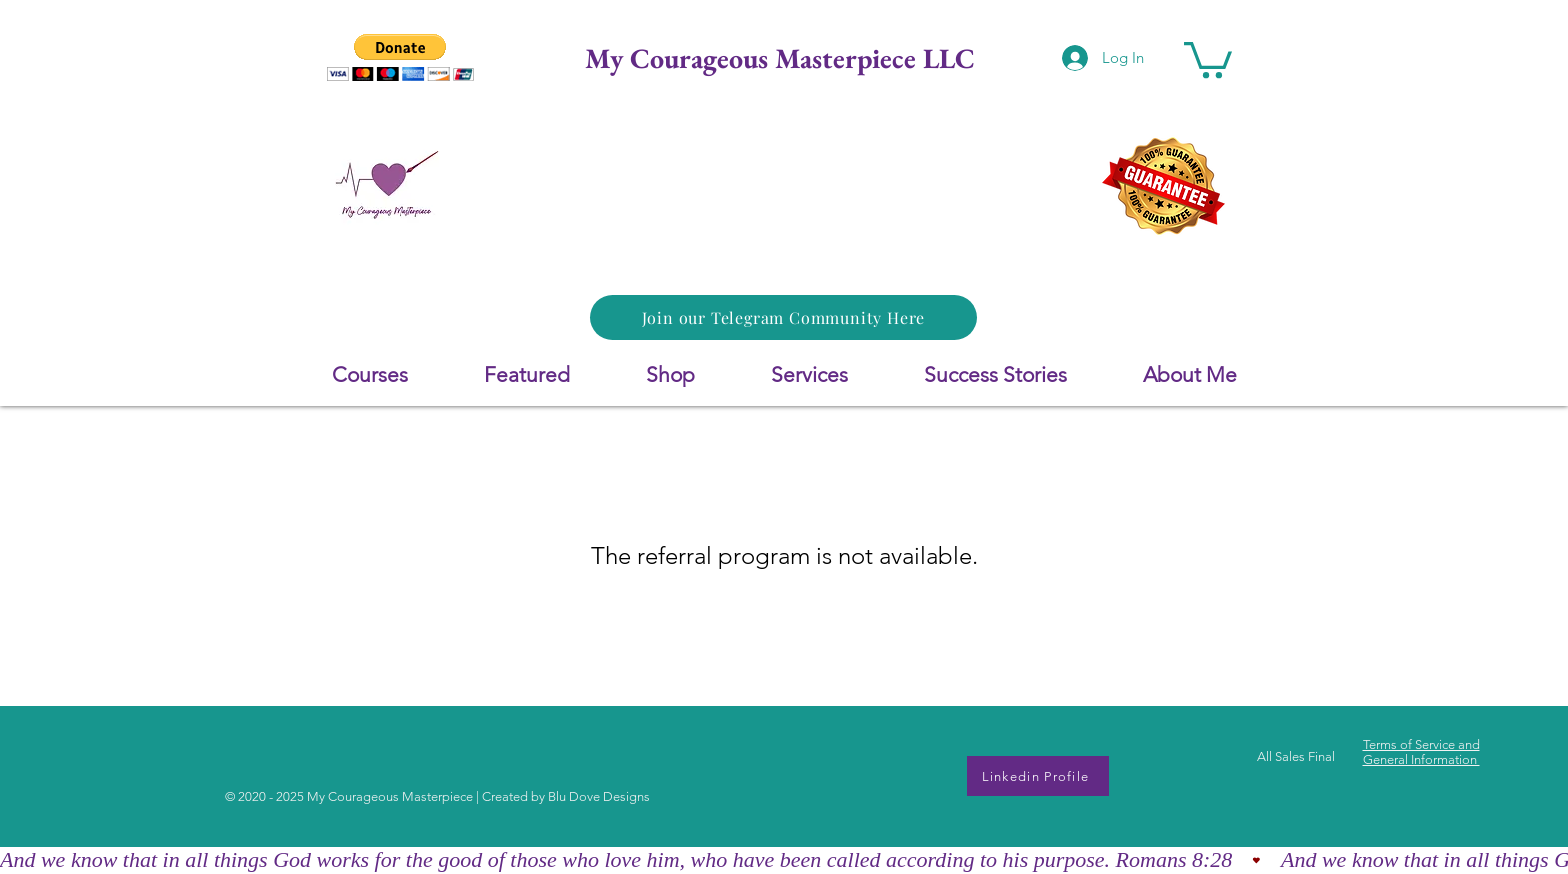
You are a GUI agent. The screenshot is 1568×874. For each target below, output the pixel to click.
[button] (400, 57)
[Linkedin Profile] (1038, 776)
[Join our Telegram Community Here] (783, 317)
